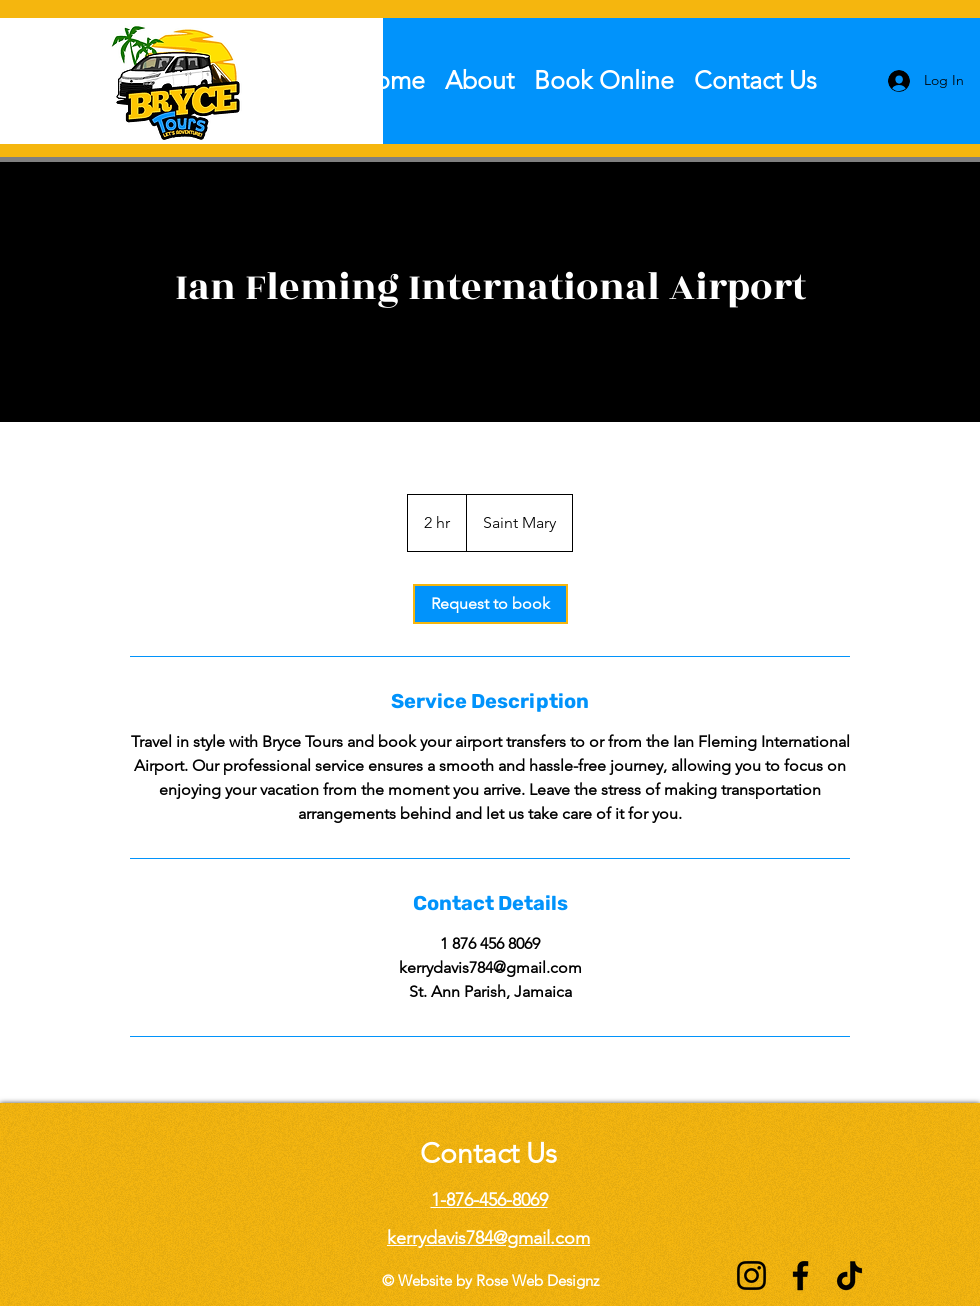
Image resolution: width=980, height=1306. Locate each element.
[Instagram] (751, 1275)
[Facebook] (800, 1275)
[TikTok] (849, 1275)
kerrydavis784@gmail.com (488, 1238)
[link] (490, 604)
